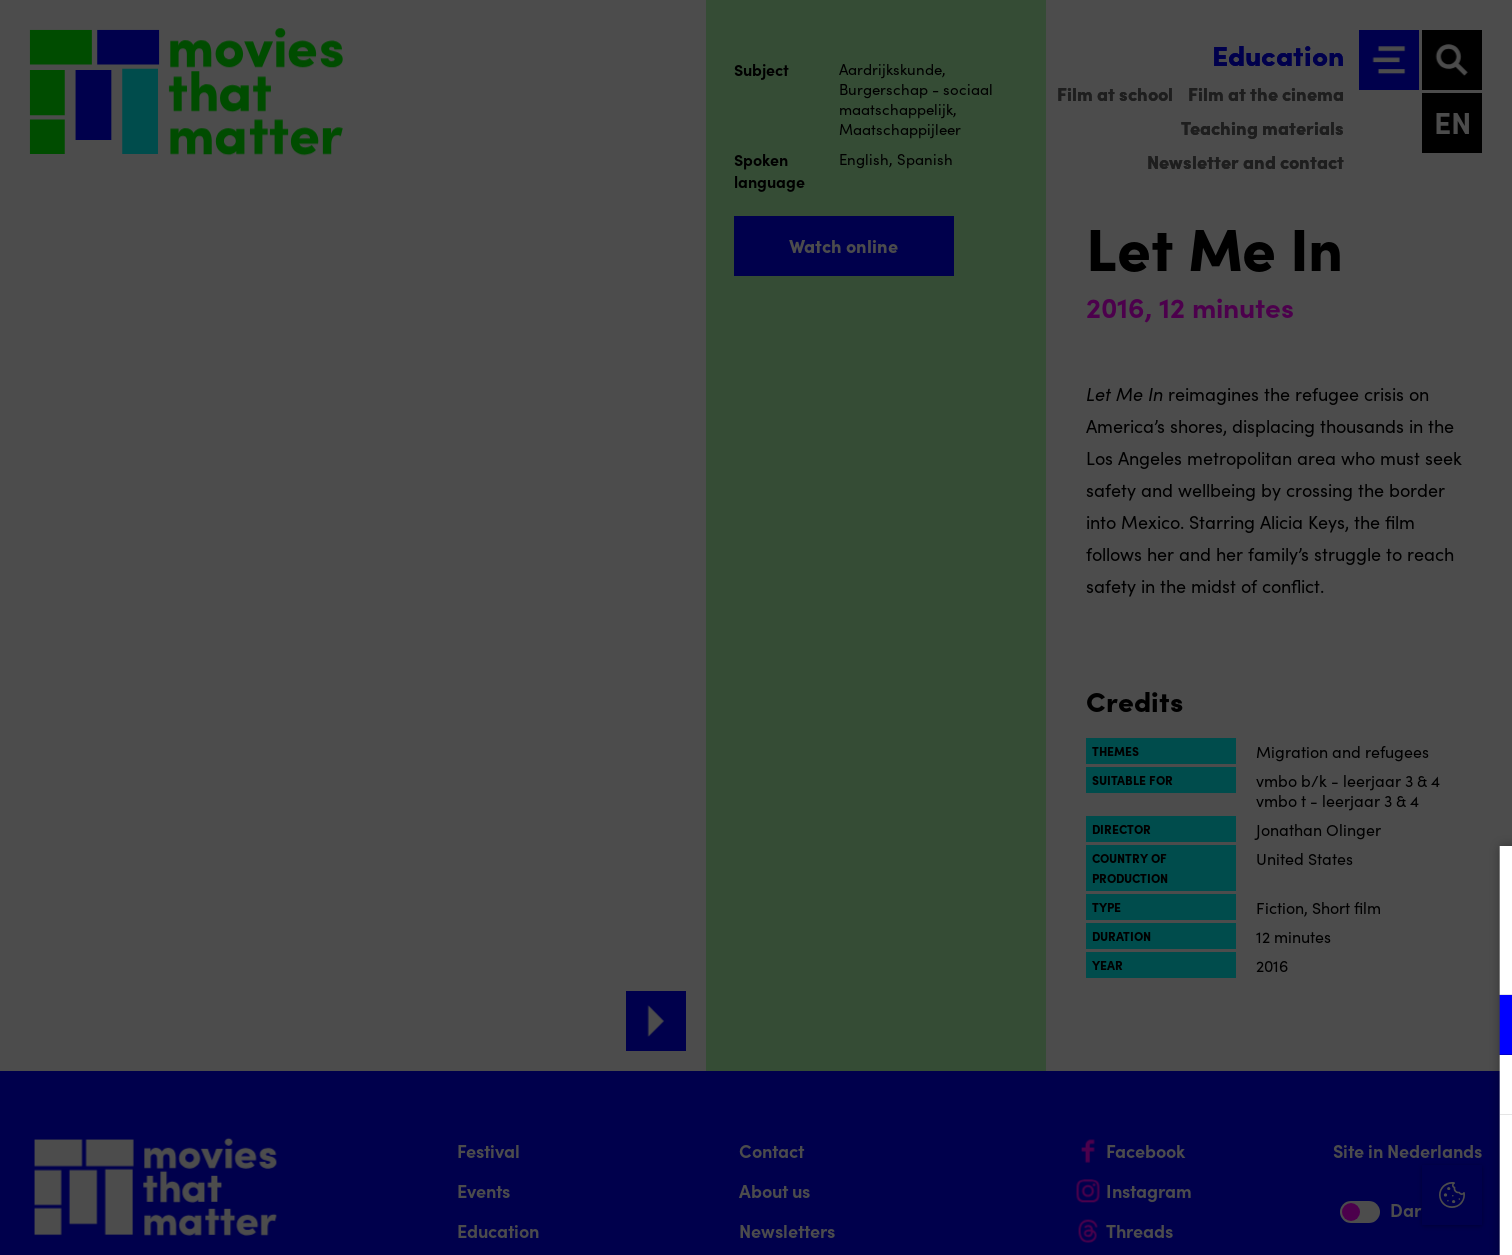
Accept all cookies (1342, 1159)
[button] (1322, 1024)
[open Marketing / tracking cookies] (1480, 1087)
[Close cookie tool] (1481, 882)
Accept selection (1342, 1217)
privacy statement (1262, 959)
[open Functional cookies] (1480, 1027)
